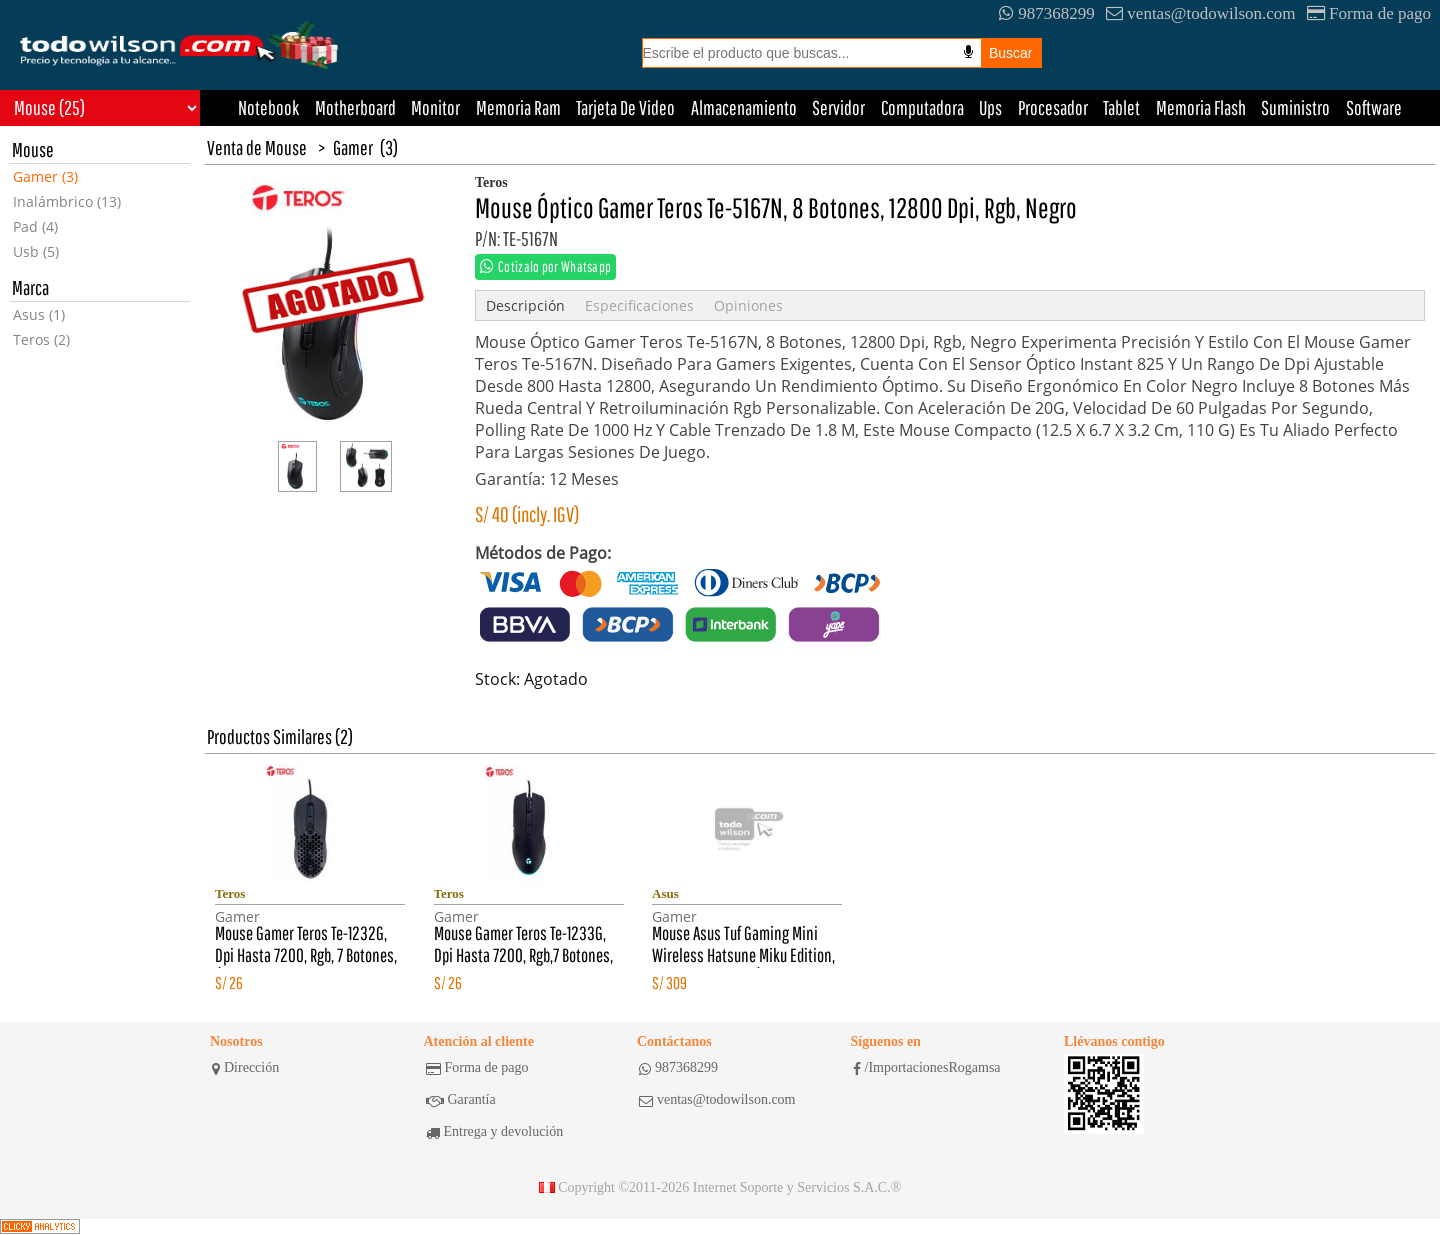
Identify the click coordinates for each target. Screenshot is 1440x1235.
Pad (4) (35, 226)
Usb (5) (36, 251)
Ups (990, 107)
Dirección (245, 1068)
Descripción (525, 305)
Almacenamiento (744, 107)
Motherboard (355, 107)
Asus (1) (39, 314)
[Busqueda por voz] (968, 52)
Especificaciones (639, 305)
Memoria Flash (1201, 107)
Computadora (922, 107)
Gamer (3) (45, 176)
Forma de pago (1369, 13)
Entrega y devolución (495, 1132)
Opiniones (748, 305)
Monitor (435, 107)
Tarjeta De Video (625, 107)
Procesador (1053, 107)
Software (1374, 107)
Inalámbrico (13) (67, 201)
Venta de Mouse (257, 147)
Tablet (1121, 107)
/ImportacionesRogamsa (927, 1068)
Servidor (838, 107)
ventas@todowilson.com (1200, 13)
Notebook (268, 107)
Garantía (461, 1100)
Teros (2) (41, 339)
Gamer (353, 147)
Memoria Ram (518, 107)
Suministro (1295, 107)
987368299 (1047, 13)
